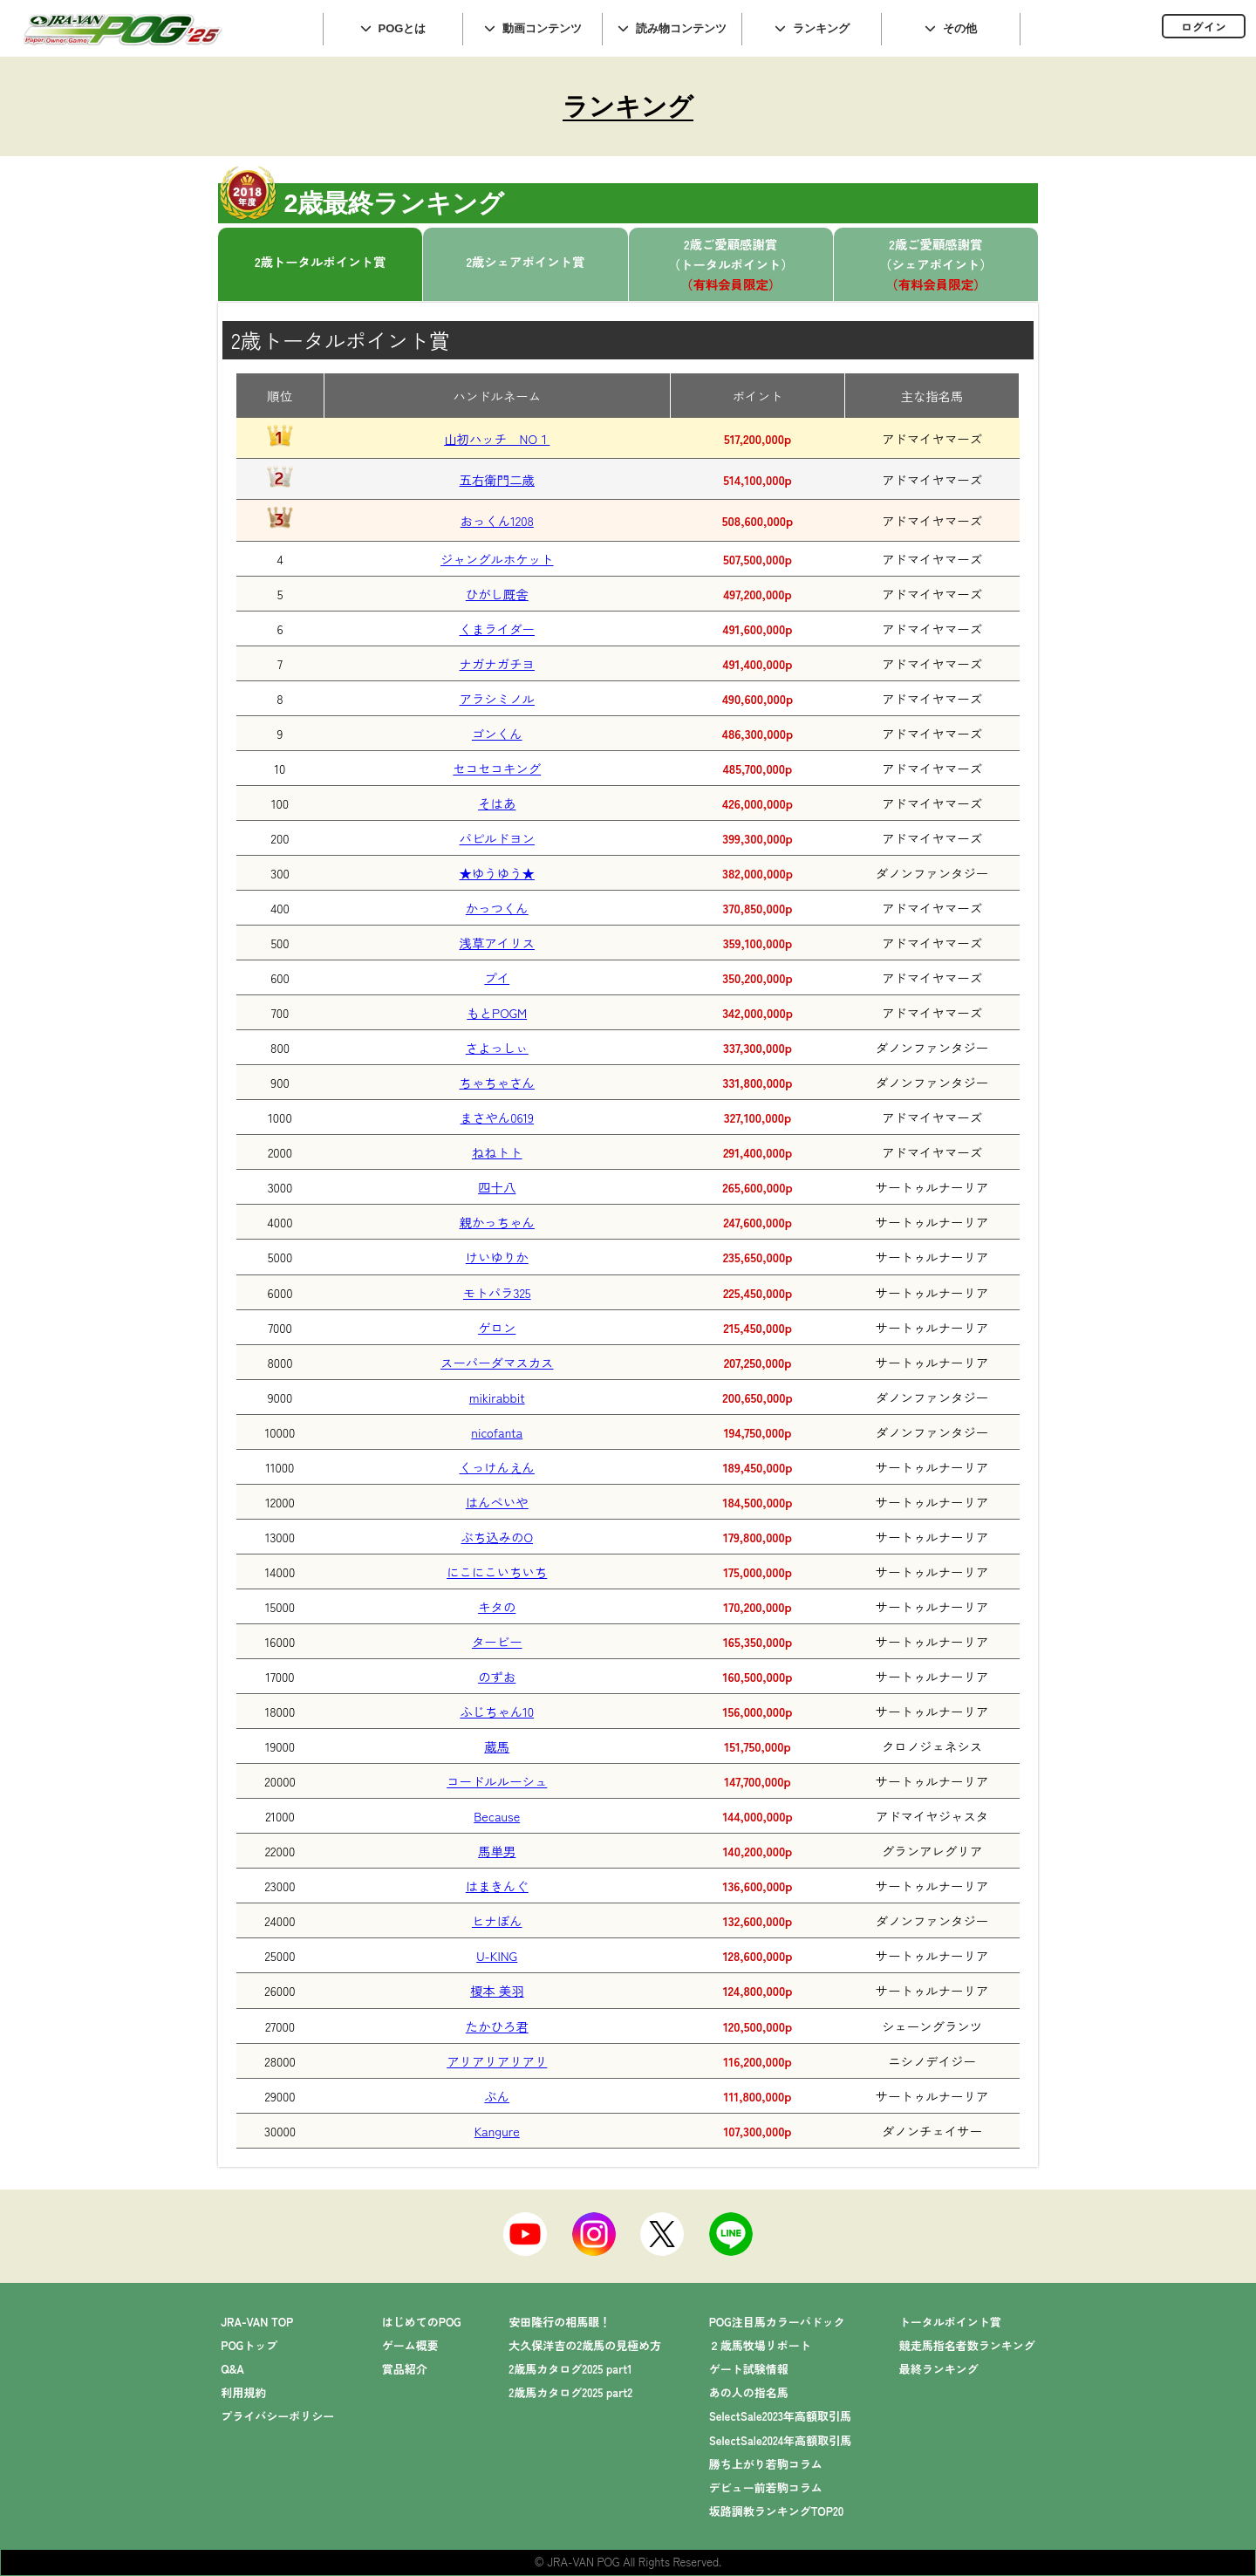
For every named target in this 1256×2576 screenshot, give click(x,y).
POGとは (403, 28)
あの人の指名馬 (748, 2392)
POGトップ (249, 2345)
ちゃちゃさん (497, 1082)
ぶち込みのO (497, 1536)
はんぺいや (497, 1502)
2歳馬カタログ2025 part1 (570, 2369)
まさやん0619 (497, 1117)
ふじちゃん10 (497, 1711)
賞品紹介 (404, 2369)
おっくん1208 (497, 520)
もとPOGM (497, 1012)
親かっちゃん (497, 1222)
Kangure (497, 2131)
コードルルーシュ (497, 1781)
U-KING (496, 1955)
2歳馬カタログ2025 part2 (570, 2392)
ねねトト (497, 1152)
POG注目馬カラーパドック (777, 2321)
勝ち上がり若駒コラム (766, 2464)
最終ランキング (939, 2369)
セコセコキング (497, 768)
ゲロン (496, 1327)
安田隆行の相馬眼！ (560, 2321)
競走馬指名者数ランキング (967, 2345)
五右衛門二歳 (497, 479)
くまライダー (497, 628)
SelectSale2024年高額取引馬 (780, 2440)
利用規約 (243, 2392)
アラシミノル (497, 698)
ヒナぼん (497, 1920)
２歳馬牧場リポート (760, 2345)
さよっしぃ (497, 1047)
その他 (960, 28)
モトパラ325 (497, 1292)
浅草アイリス (497, 942)
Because (497, 1816)
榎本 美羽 (497, 1990)
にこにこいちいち (497, 1571)
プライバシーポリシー (277, 2416)
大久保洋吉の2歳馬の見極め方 (585, 2345)
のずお (496, 1676)
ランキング (821, 28)
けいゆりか (497, 1256)
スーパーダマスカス (497, 1362)
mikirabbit (497, 1397)
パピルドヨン (497, 838)
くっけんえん (497, 1467)
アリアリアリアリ (497, 2061)
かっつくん (497, 908)
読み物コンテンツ (681, 28)
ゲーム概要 (410, 2345)
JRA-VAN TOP (257, 2321)
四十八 (496, 1187)
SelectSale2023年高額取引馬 (780, 2416)
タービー (497, 1641)
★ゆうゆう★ (497, 873)
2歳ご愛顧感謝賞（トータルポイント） (731, 264)
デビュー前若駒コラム (766, 2487)
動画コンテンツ (542, 28)
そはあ (496, 803)
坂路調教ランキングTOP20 (776, 2511)
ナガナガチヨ (497, 663)
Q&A (232, 2369)
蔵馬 (496, 1746)
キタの (496, 1606)
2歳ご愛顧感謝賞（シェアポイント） (936, 264)
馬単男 (496, 1850)
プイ (496, 977)
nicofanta (496, 1432)
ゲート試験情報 (748, 2369)
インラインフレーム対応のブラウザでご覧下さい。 (1138, 28)
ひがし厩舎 (497, 593)
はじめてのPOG (421, 2321)
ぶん (496, 2096)
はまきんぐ (497, 1885)
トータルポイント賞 (950, 2321)
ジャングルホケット (497, 559)
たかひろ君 (497, 2026)
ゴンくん (497, 733)
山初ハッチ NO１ (497, 438)
